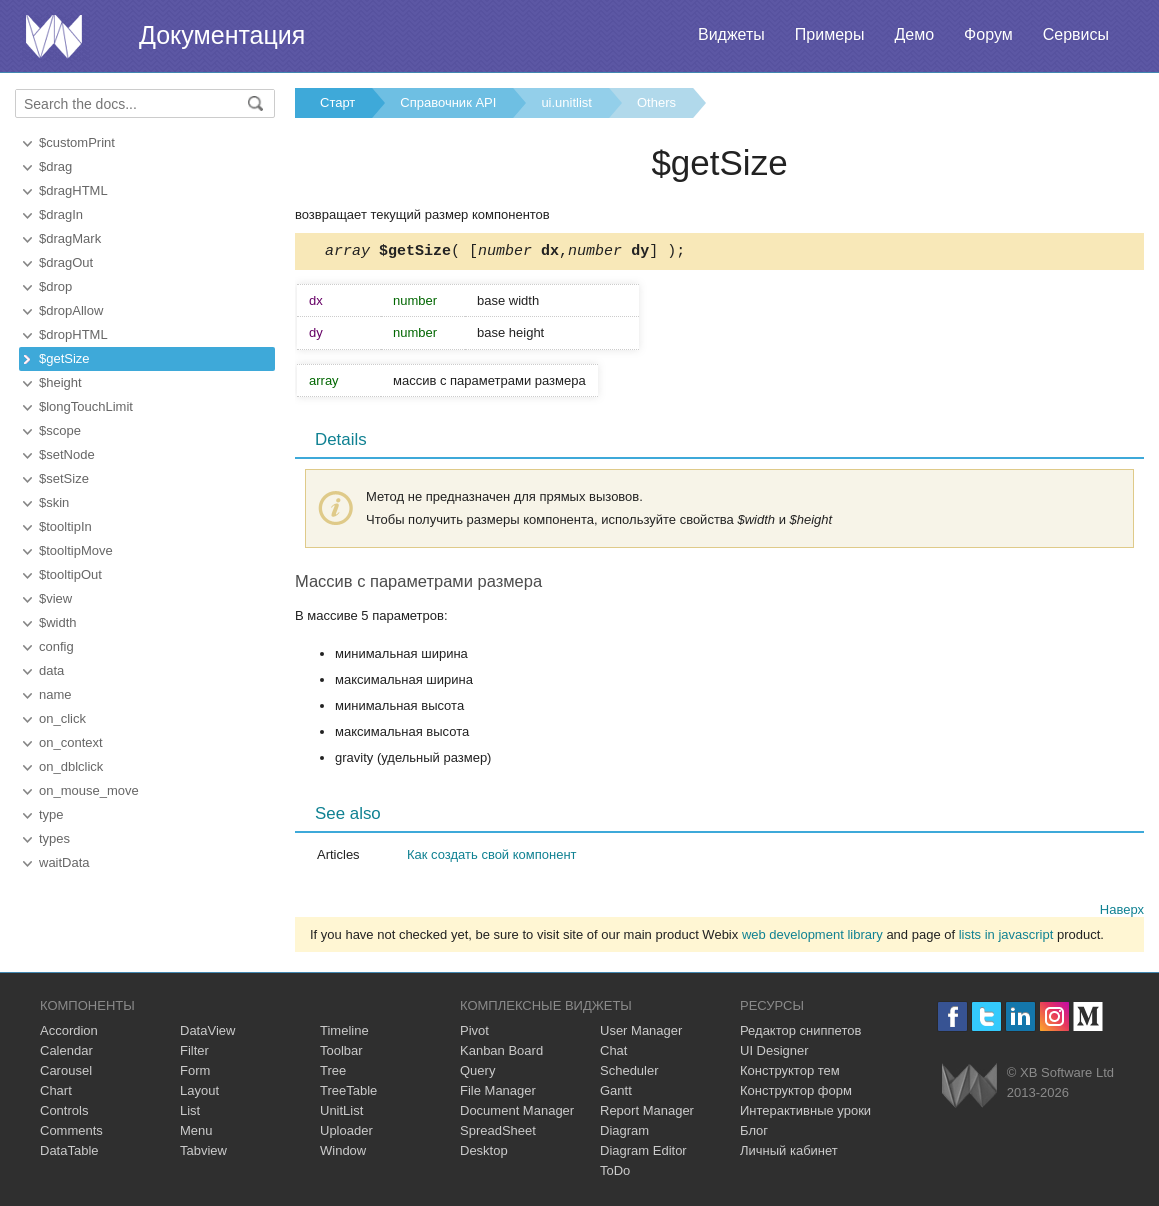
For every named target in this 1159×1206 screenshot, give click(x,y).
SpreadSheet (498, 1133)
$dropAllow (71, 310)
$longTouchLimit (86, 406)
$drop (55, 286)
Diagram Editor (643, 1153)
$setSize (64, 478)
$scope (60, 430)
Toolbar (341, 1053)
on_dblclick (71, 766)
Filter (194, 1053)
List (190, 1113)
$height (60, 382)
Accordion (69, 1033)
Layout (199, 1093)
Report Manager (647, 1113)
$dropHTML (73, 334)
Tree (333, 1073)
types (54, 838)
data (51, 670)
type (51, 814)
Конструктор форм (796, 1093)
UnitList (341, 1113)
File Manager (498, 1093)
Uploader (346, 1133)
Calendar (66, 1053)
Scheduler (629, 1073)
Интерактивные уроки (805, 1113)
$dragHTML (73, 190)
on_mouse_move (89, 790)
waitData (64, 862)
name (55, 694)
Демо (914, 34)
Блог (754, 1133)
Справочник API (448, 102)
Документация (222, 35)
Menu (196, 1133)
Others (656, 102)
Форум (988, 34)
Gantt (616, 1093)
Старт (337, 102)
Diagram (624, 1133)
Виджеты (731, 34)
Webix (969, 1088)
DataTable (69, 1153)
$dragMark (70, 238)
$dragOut (66, 262)
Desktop (484, 1153)
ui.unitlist (566, 102)
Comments (71, 1133)
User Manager (641, 1033)
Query (477, 1073)
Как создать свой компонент (492, 857)
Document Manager (517, 1113)
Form (195, 1073)
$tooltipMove (76, 550)
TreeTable (348, 1093)
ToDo (615, 1173)
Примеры (830, 34)
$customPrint (77, 142)
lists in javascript (1006, 937)
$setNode (67, 454)
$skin (54, 502)
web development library (812, 937)
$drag (55, 166)
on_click (62, 718)
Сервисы (1076, 34)
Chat (613, 1053)
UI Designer (774, 1053)
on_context (71, 742)
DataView (207, 1033)
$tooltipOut (70, 574)
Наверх (1122, 912)
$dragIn (61, 214)
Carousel (66, 1073)
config (56, 646)
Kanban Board (501, 1053)
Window (343, 1153)
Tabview (203, 1153)
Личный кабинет (789, 1153)
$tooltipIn (65, 526)
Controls (64, 1113)
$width (58, 622)
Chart (56, 1093)
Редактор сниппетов (800, 1033)
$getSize (64, 358)
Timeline (344, 1033)
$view (55, 598)
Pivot (474, 1033)
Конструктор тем (790, 1073)
